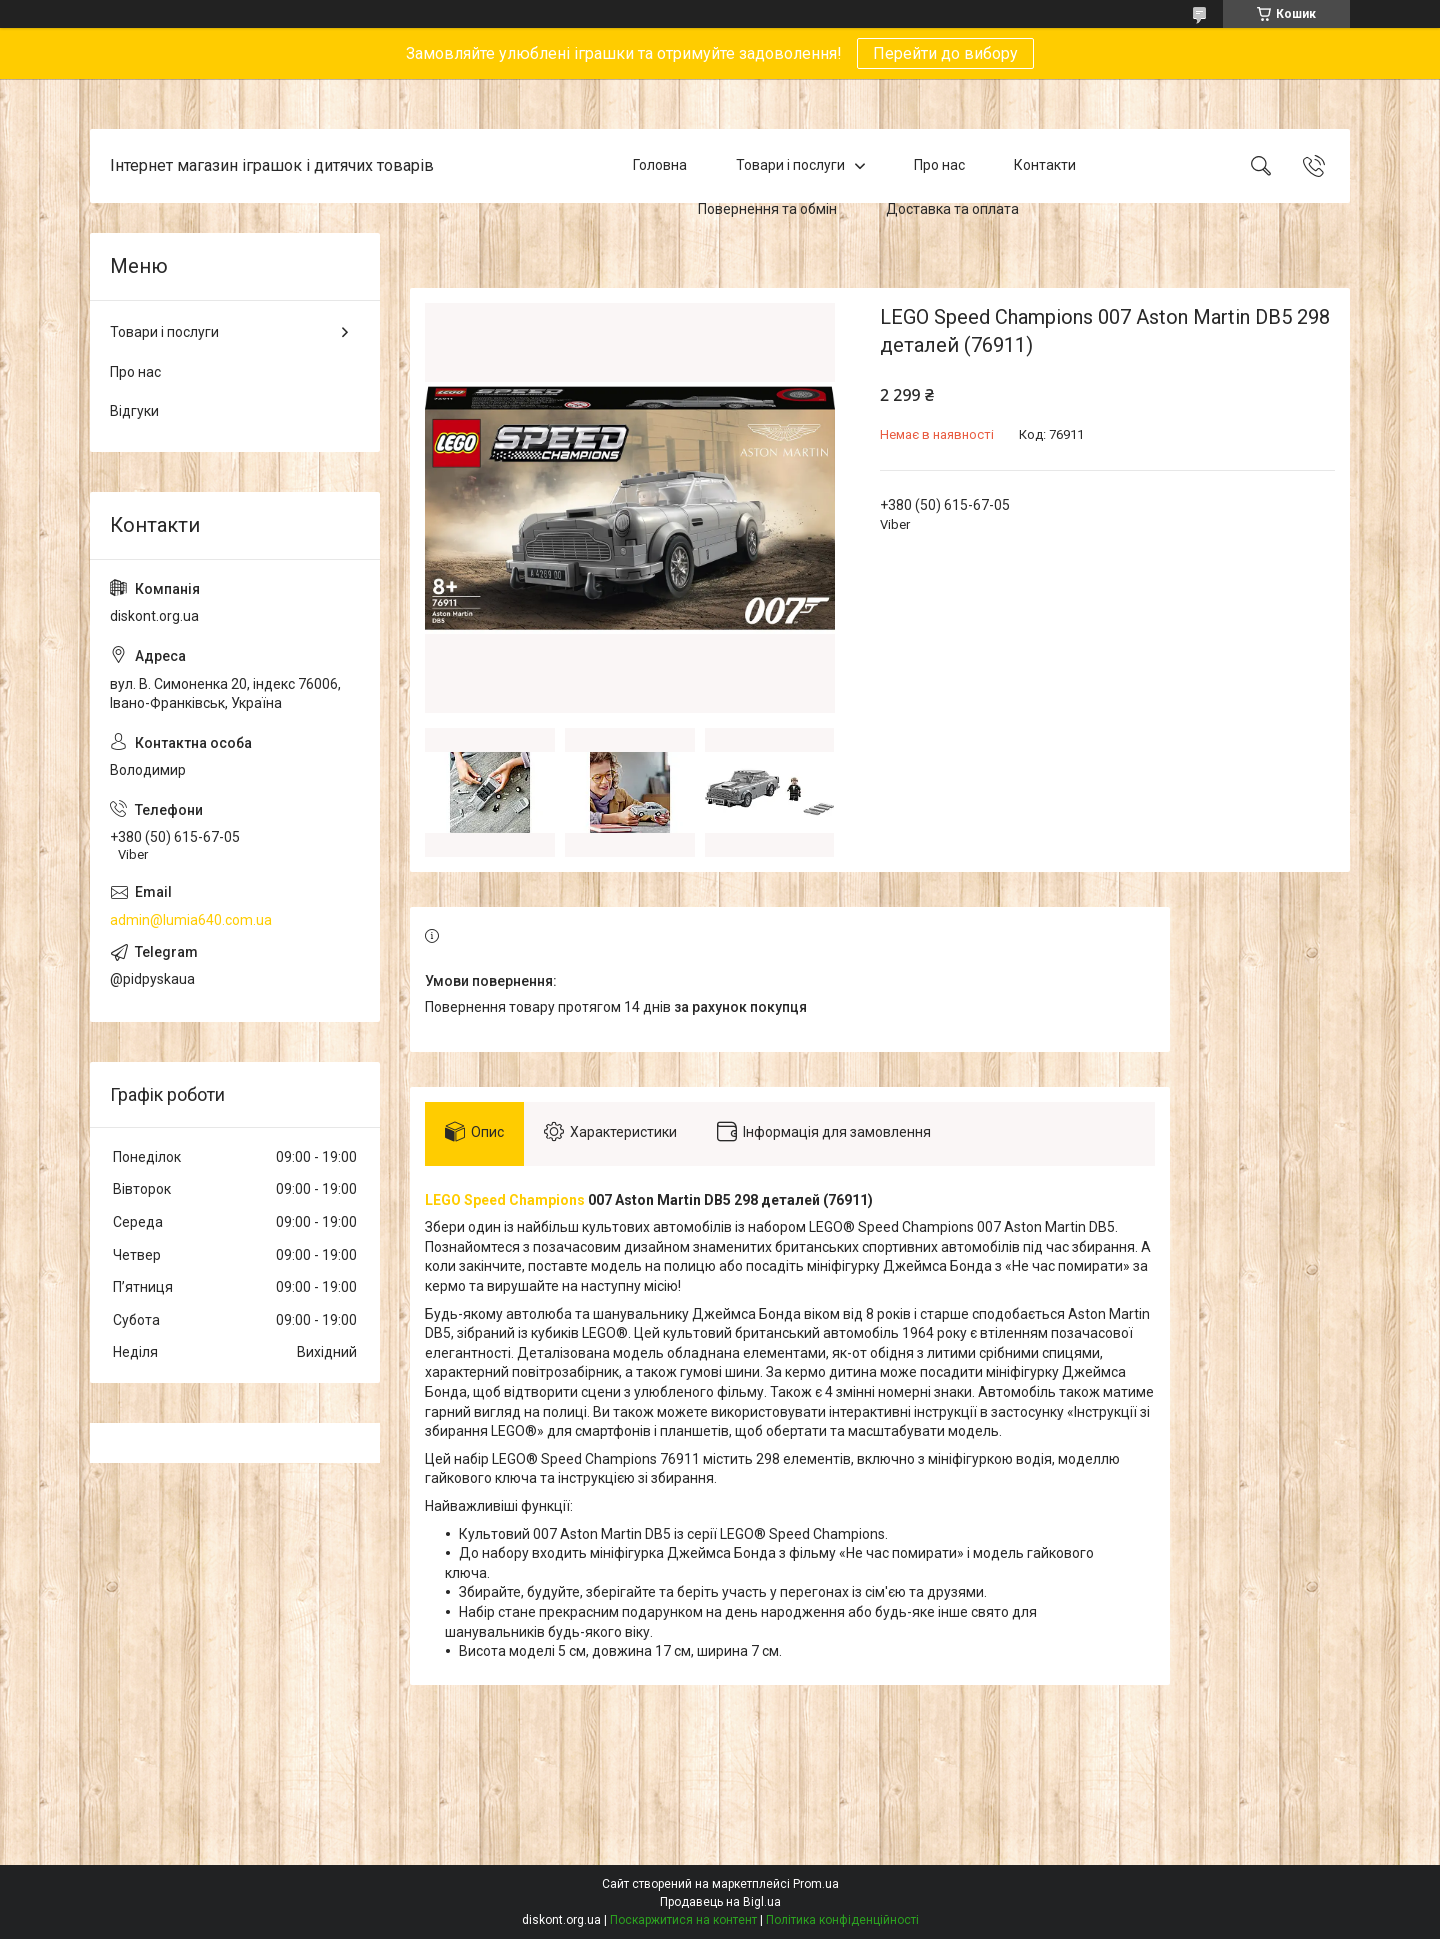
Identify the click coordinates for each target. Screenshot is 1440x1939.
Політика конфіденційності (842, 1920)
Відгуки (134, 411)
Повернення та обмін (767, 209)
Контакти (1045, 165)
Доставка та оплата (952, 209)
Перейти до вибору (945, 53)
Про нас (939, 165)
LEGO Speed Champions (505, 1200)
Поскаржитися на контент (683, 1920)
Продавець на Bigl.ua (720, 1902)
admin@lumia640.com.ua (191, 920)
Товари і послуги (790, 165)
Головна (660, 165)
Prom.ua (816, 1884)
